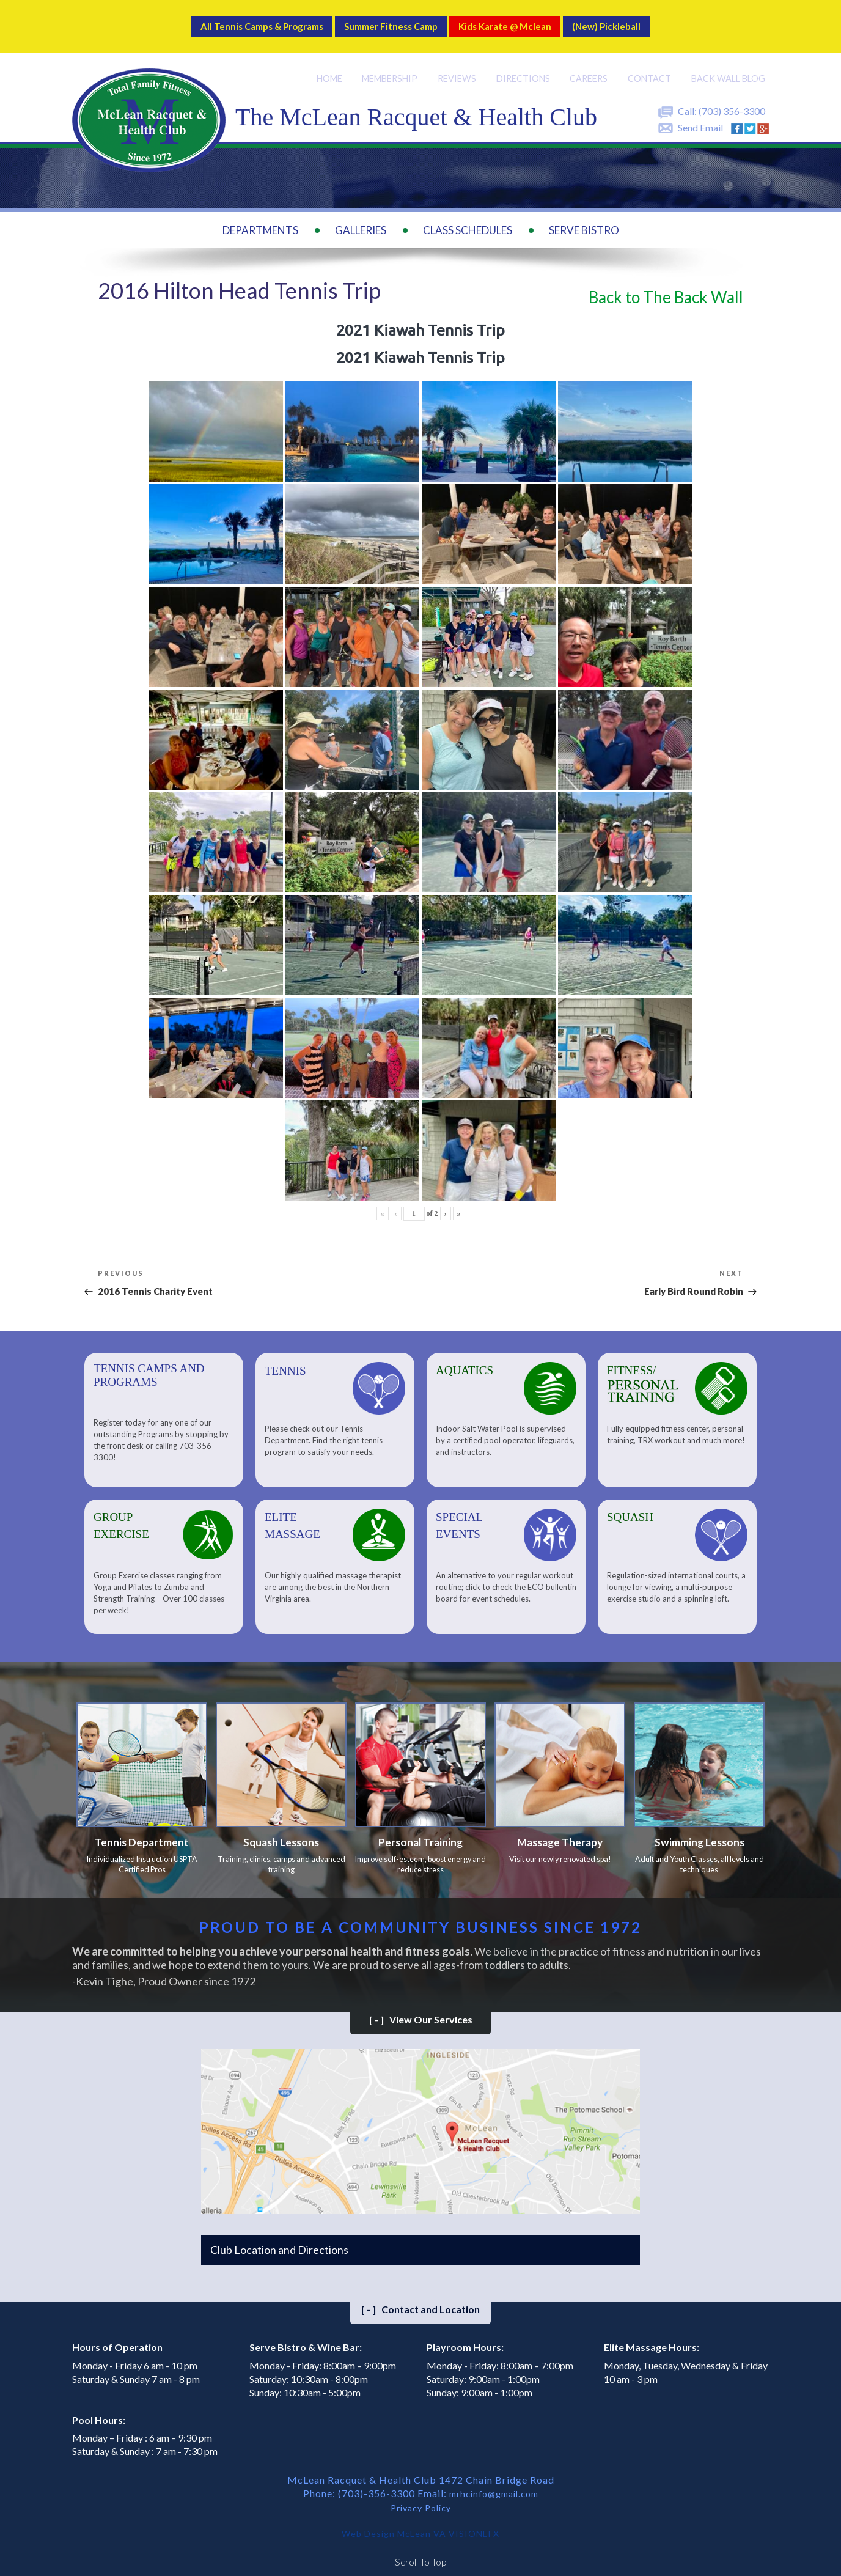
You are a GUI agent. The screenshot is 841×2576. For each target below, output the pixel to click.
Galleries (360, 215)
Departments (260, 215)
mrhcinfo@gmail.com (493, 2484)
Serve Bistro (584, 215)
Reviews (455, 62)
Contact (648, 62)
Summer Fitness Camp (386, 19)
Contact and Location (420, 2300)
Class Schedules (467, 215)
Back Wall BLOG (727, 62)
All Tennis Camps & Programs (223, 19)
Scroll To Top (421, 2551)
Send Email (700, 112)
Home (323, 62)
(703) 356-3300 (732, 96)
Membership (385, 62)
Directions (521, 62)
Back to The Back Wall (666, 282)
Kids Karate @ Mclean (529, 19)
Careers (588, 62)
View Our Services (420, 2011)
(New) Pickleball (655, 19)
